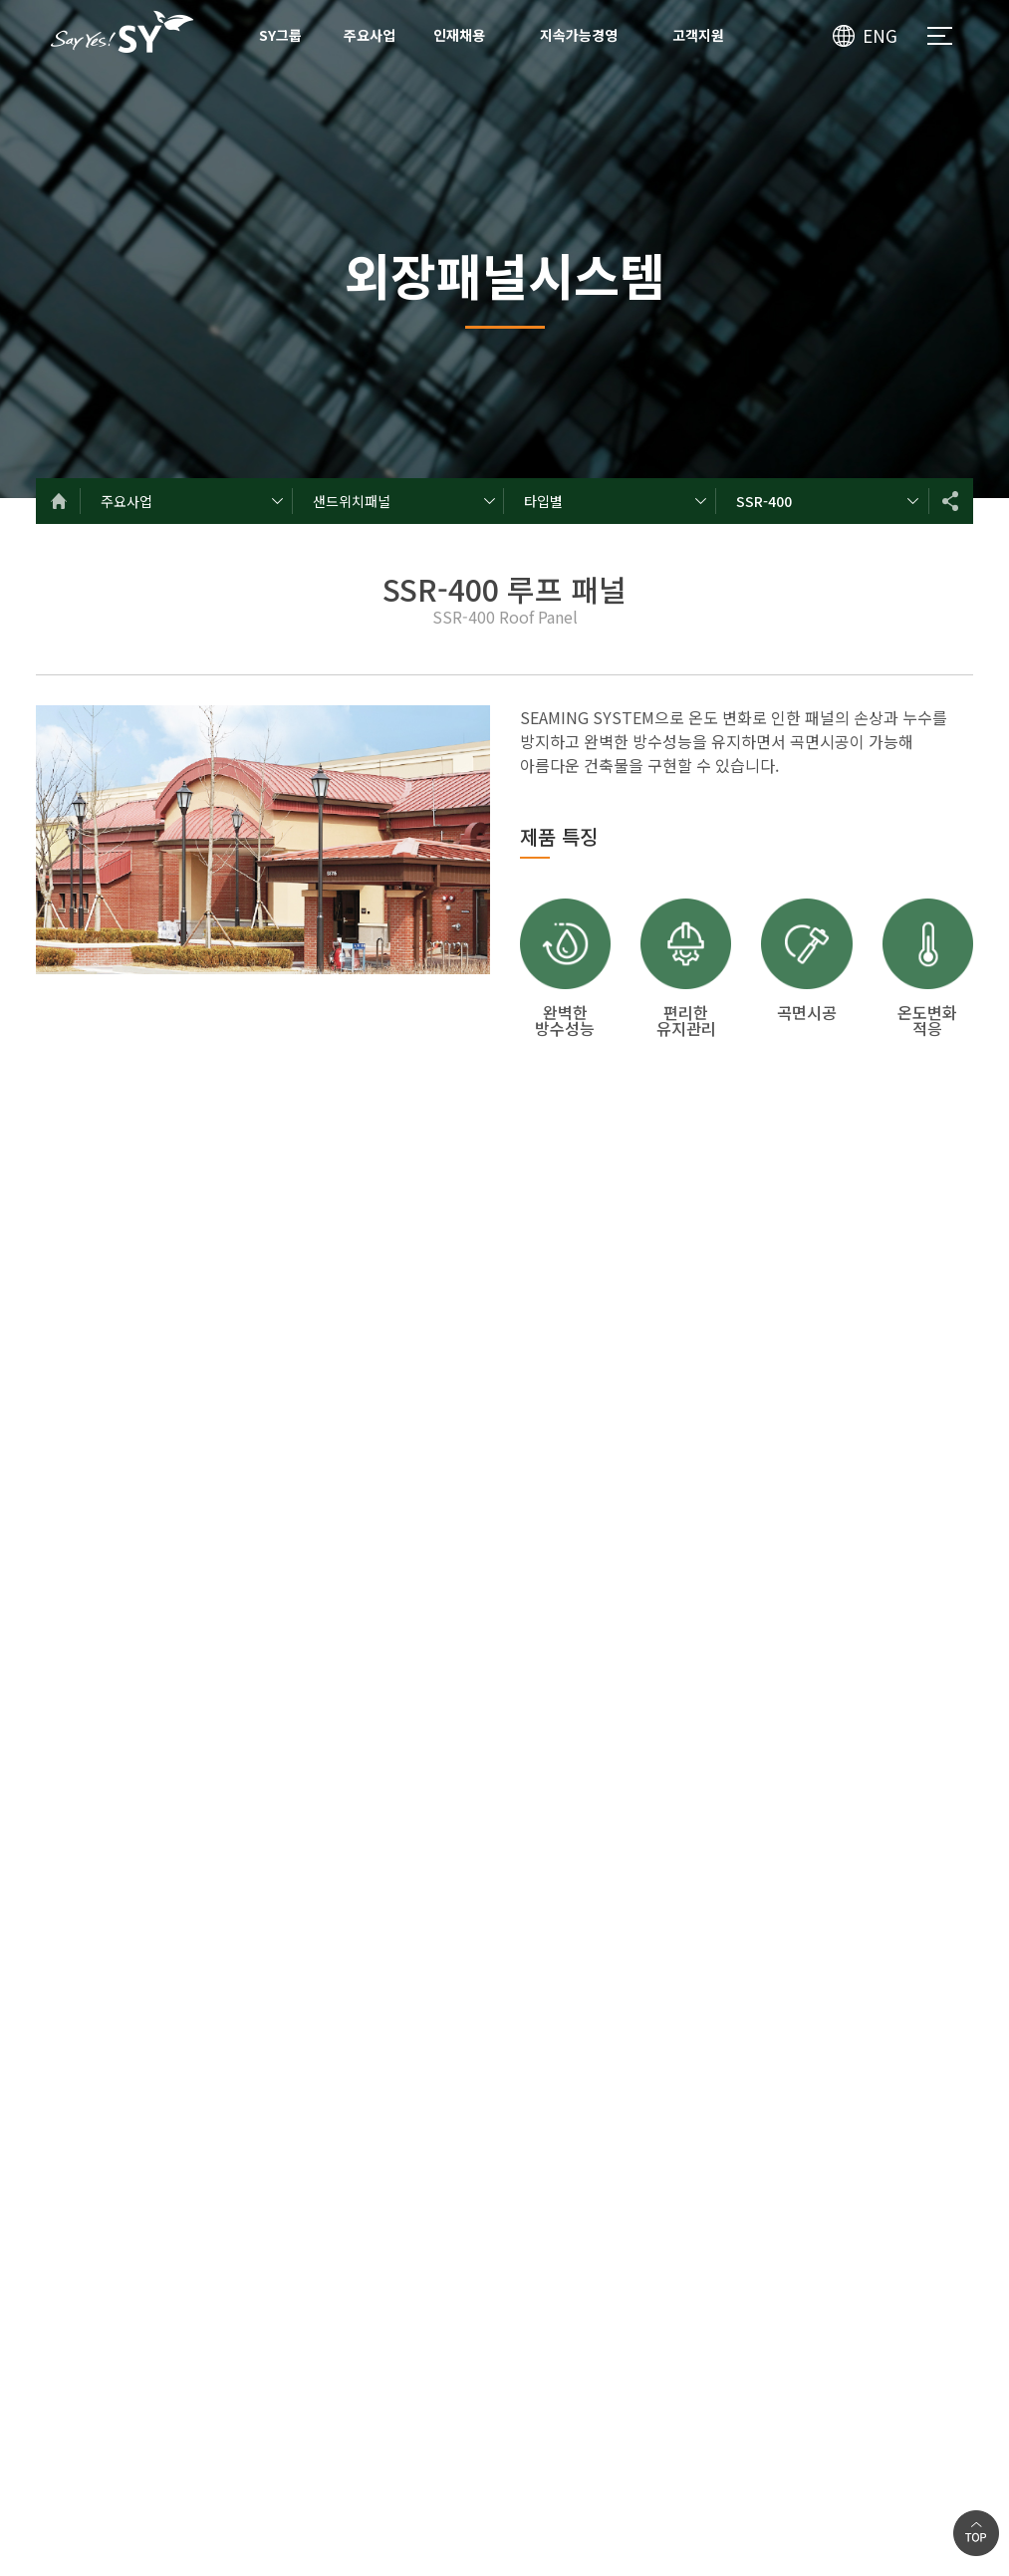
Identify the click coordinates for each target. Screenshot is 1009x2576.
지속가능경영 (579, 35)
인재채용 (459, 35)
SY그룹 (280, 35)
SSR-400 (764, 501)
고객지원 (698, 35)
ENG (880, 35)
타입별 (543, 501)
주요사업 (369, 35)
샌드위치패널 (351, 501)
